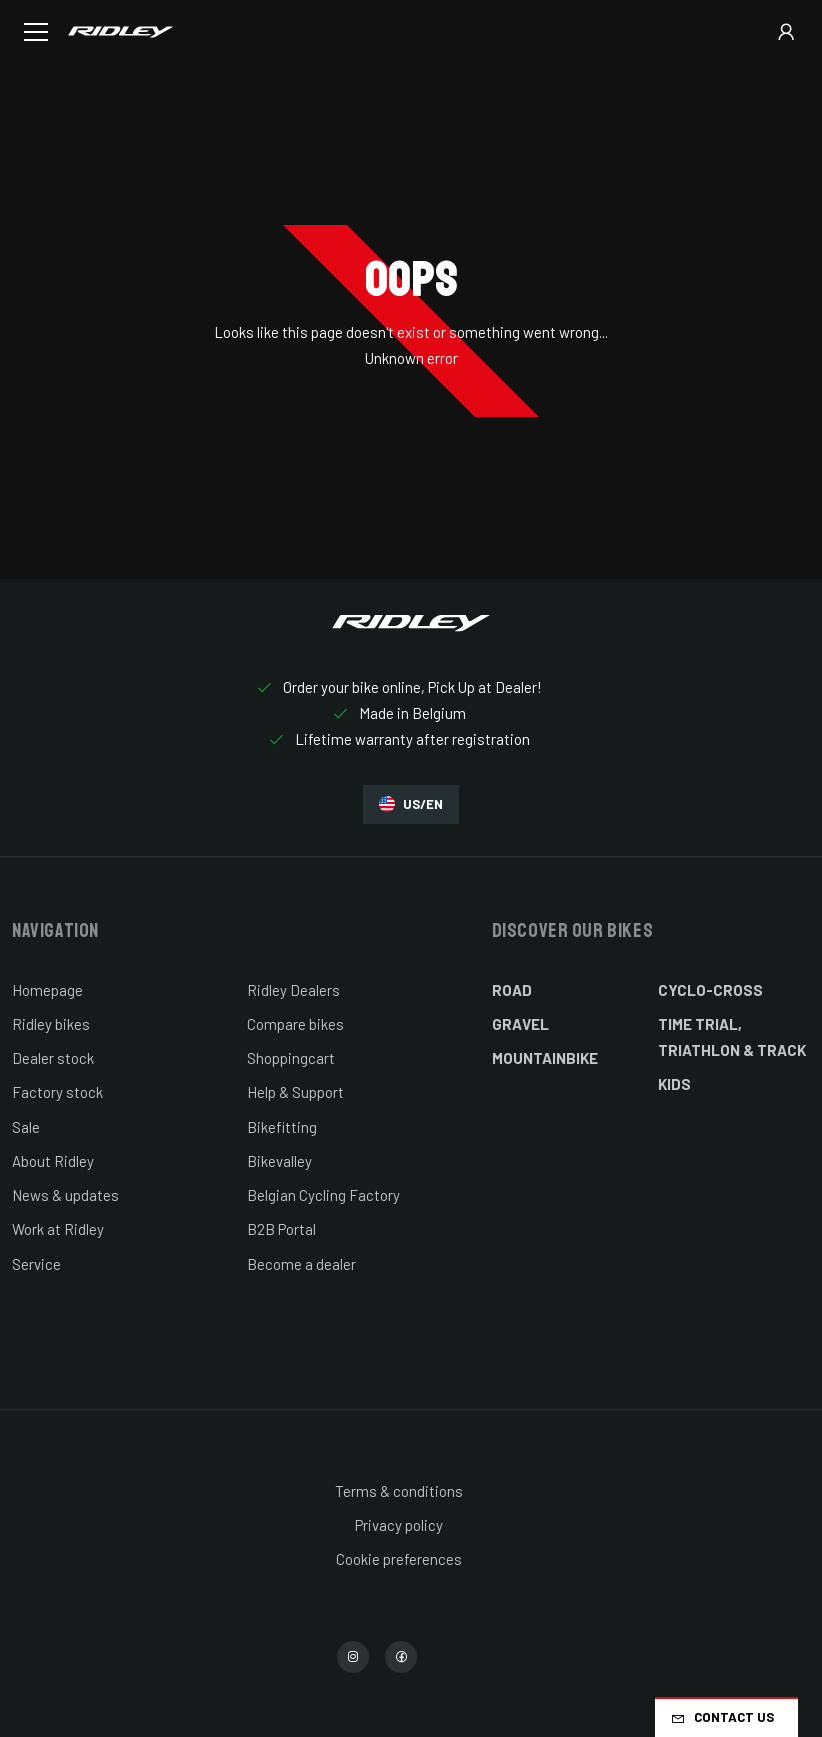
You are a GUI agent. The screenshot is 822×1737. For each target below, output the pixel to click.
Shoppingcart (291, 1058)
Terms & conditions (399, 1491)
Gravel (520, 1024)
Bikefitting (282, 1127)
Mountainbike (545, 1058)
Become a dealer (301, 1264)
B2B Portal (281, 1229)
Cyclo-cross (710, 990)
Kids (674, 1084)
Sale (26, 1127)
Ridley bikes (51, 1024)
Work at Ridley (58, 1229)
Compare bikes (295, 1024)
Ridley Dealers (293, 990)
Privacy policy (399, 1525)
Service (36, 1264)
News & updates (65, 1195)
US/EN (411, 804)
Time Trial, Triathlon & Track (732, 1037)
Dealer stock (53, 1058)
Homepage (47, 990)
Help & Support (295, 1092)
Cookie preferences (399, 1559)
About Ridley (53, 1161)
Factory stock (57, 1092)
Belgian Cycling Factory (323, 1195)
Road (512, 990)
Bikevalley (279, 1161)
